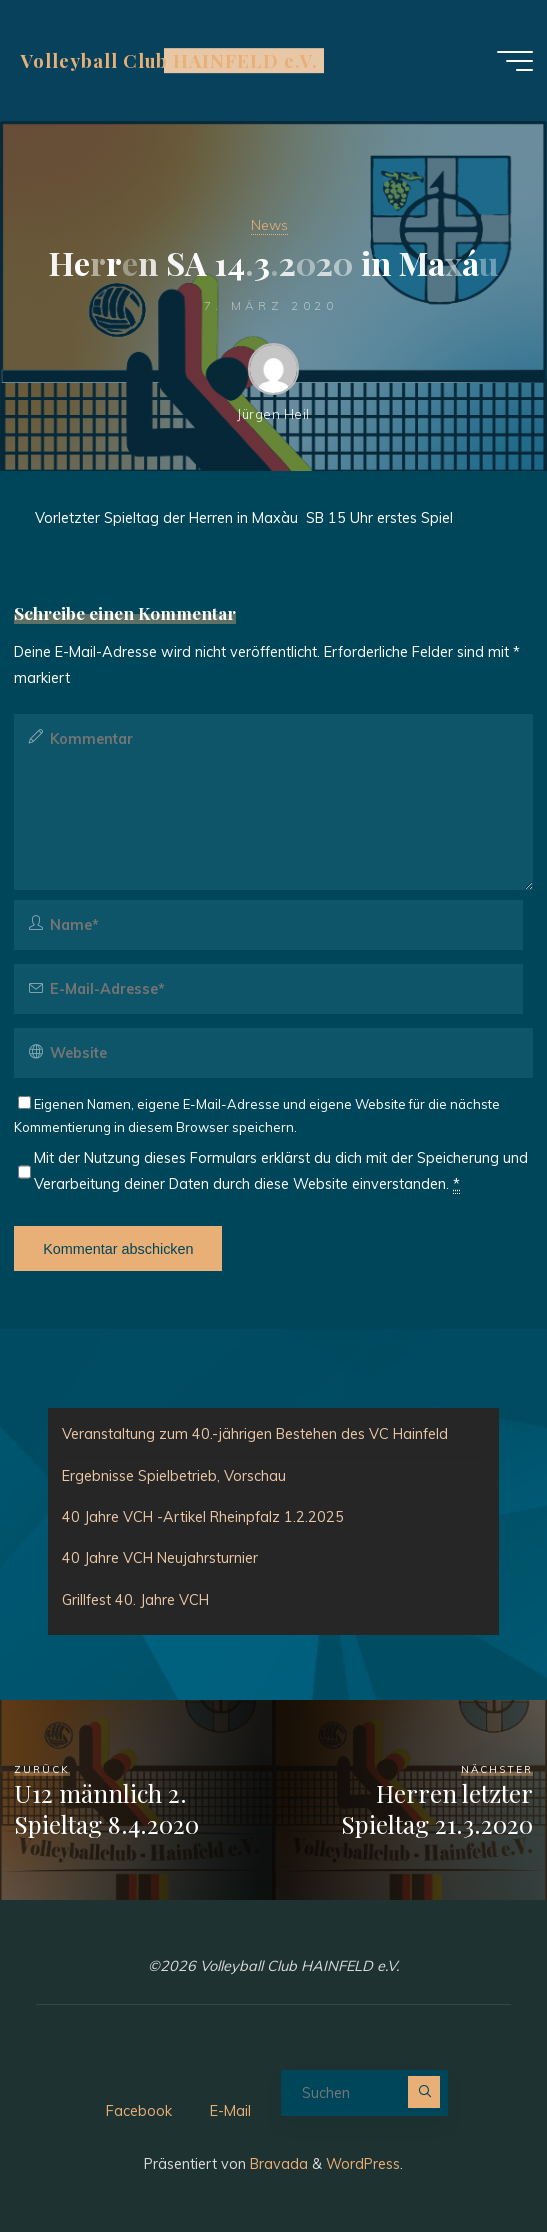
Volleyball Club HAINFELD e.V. (168, 60)
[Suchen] (424, 2092)
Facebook (139, 2111)
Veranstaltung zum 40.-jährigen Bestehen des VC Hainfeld (255, 1434)
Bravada (277, 2164)
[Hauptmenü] (515, 61)
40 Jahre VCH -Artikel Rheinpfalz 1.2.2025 (203, 1517)
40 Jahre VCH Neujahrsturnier (160, 1558)
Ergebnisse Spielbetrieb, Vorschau (174, 1476)
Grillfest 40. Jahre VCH (135, 1600)
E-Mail (230, 2111)
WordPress (363, 2164)
